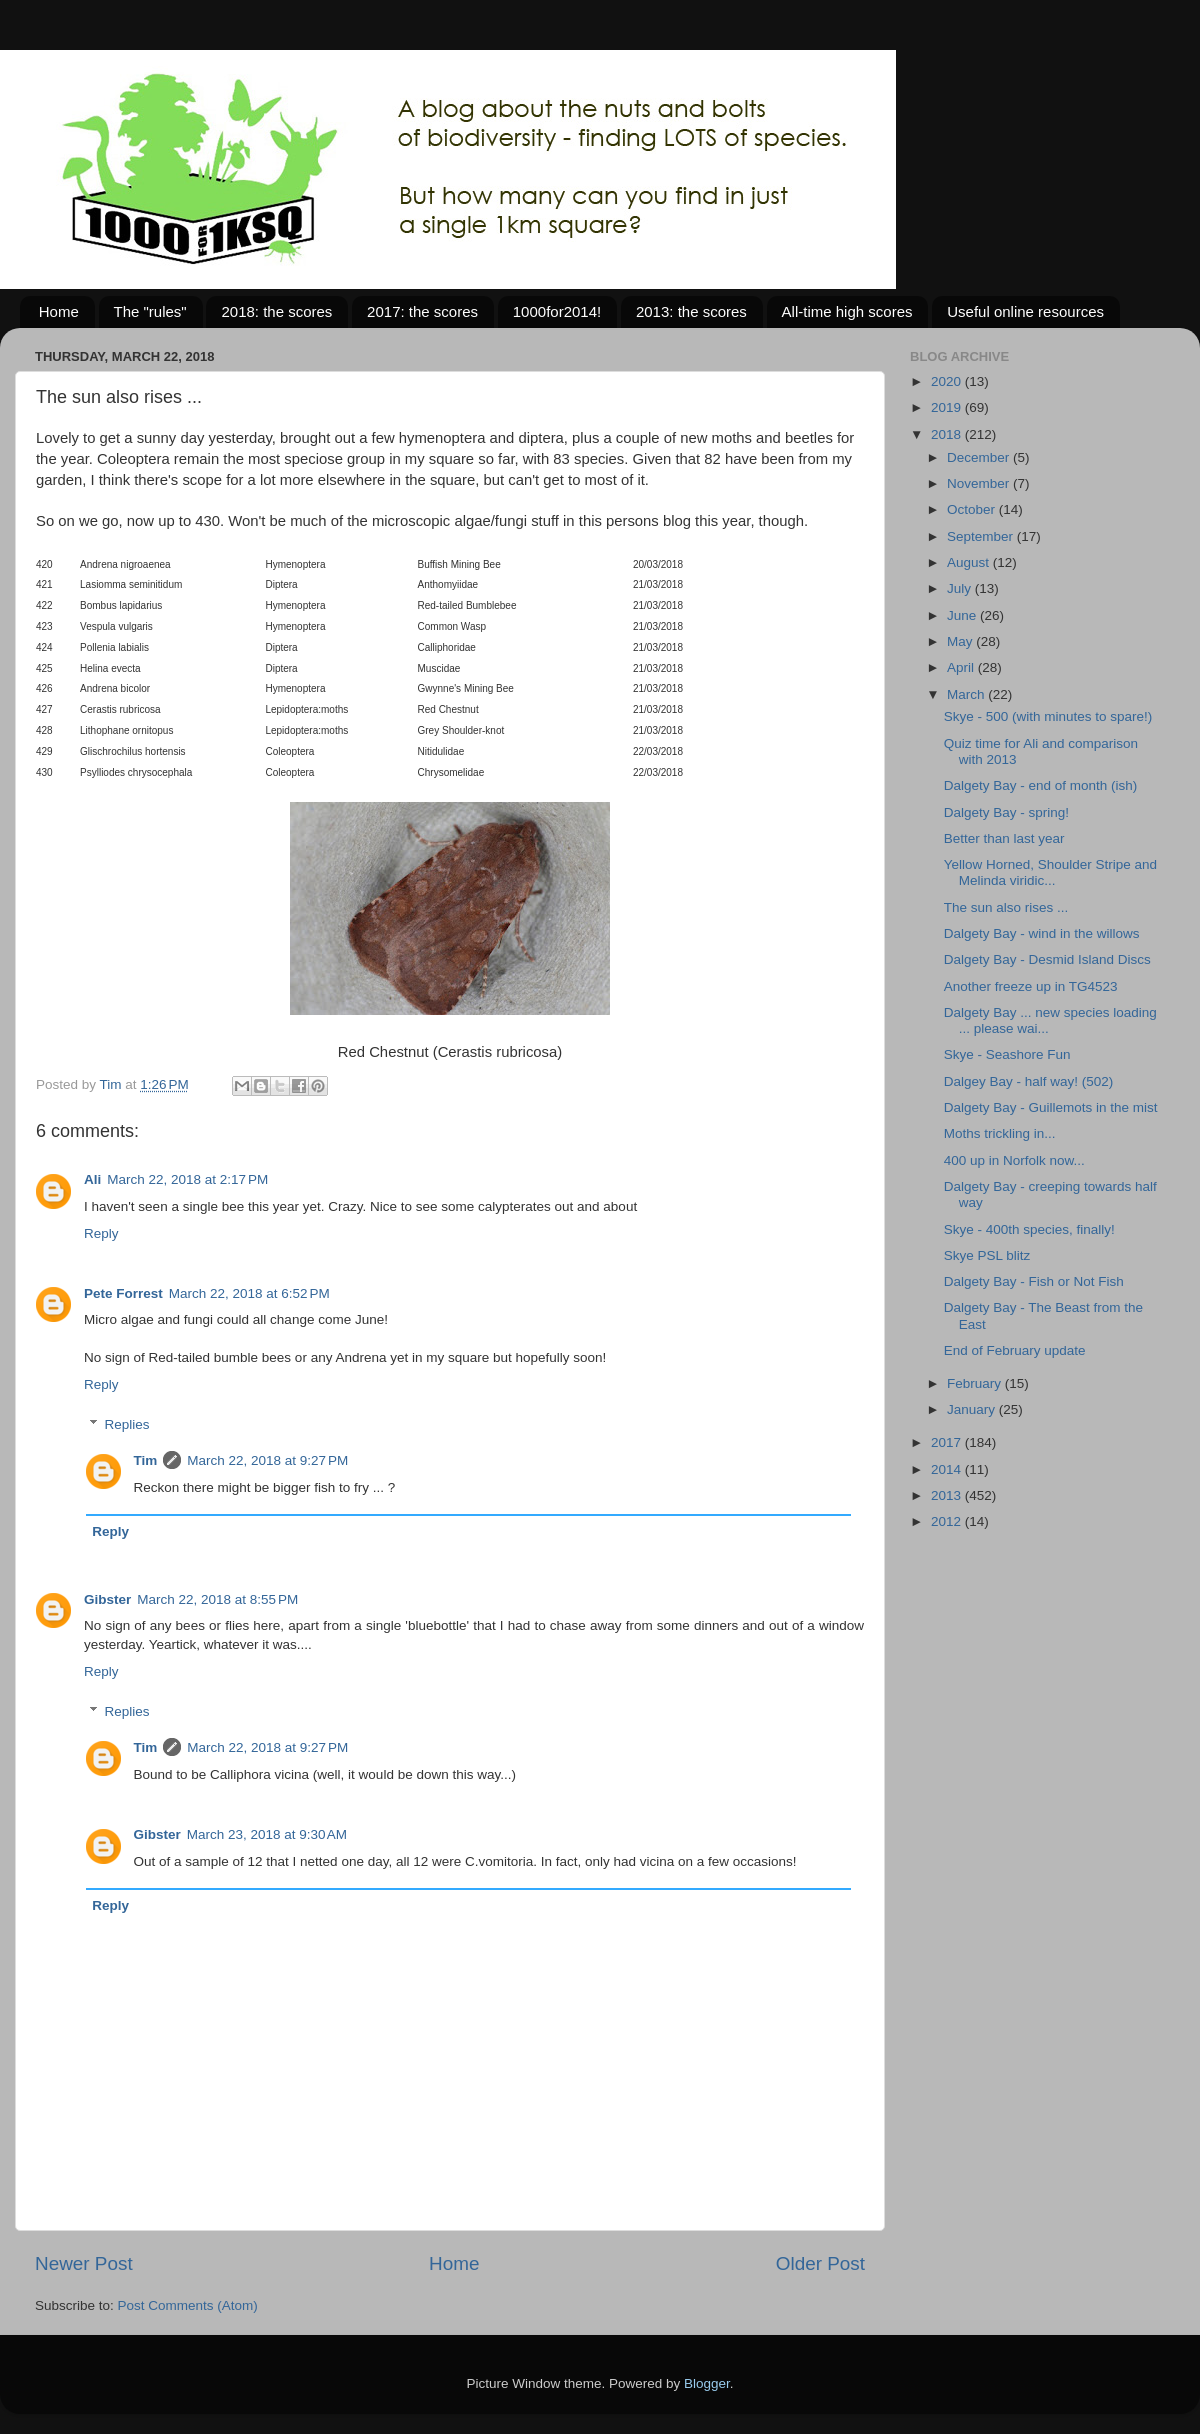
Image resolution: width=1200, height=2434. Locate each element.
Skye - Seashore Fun (1007, 1054)
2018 (948, 434)
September (982, 536)
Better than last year (1004, 838)
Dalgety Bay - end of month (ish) (1041, 785)
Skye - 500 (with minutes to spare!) (1048, 716)
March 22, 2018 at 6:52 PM (249, 1293)
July (961, 588)
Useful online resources (1025, 311)
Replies (127, 1424)
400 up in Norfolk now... (1014, 1160)
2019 (948, 407)
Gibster (107, 1599)
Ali (92, 1179)
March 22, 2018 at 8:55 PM (217, 1599)
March (967, 694)
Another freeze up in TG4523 (1031, 986)
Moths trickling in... (1000, 1133)
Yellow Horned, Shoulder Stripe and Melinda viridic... (1050, 872)
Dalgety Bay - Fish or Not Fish (1034, 1281)
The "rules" (150, 311)
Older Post (820, 2263)
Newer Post (84, 2263)
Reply (101, 1233)
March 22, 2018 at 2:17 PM (187, 1179)
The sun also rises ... (1006, 907)
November (980, 483)
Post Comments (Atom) (188, 2305)
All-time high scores (847, 311)
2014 (948, 1469)
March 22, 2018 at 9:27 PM (267, 1460)
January (973, 1409)
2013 (948, 1495)
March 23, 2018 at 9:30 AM (267, 1834)
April (962, 667)
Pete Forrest (123, 1293)
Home (59, 311)
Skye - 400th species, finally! (1029, 1229)
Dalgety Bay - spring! (1006, 812)
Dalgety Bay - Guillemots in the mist (1051, 1107)
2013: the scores (691, 311)
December (980, 457)
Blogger (707, 2383)
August (970, 562)
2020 (948, 381)
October (973, 509)
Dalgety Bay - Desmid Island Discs (1047, 959)
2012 (948, 1521)
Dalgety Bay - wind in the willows (1042, 933)
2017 (948, 1442)
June (963, 615)
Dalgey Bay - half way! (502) (1029, 1081)
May (961, 641)
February (976, 1383)
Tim (146, 1460)
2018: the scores (276, 311)
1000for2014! (557, 311)
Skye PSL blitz (987, 1255)
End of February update (1015, 1350)
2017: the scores (422, 311)
